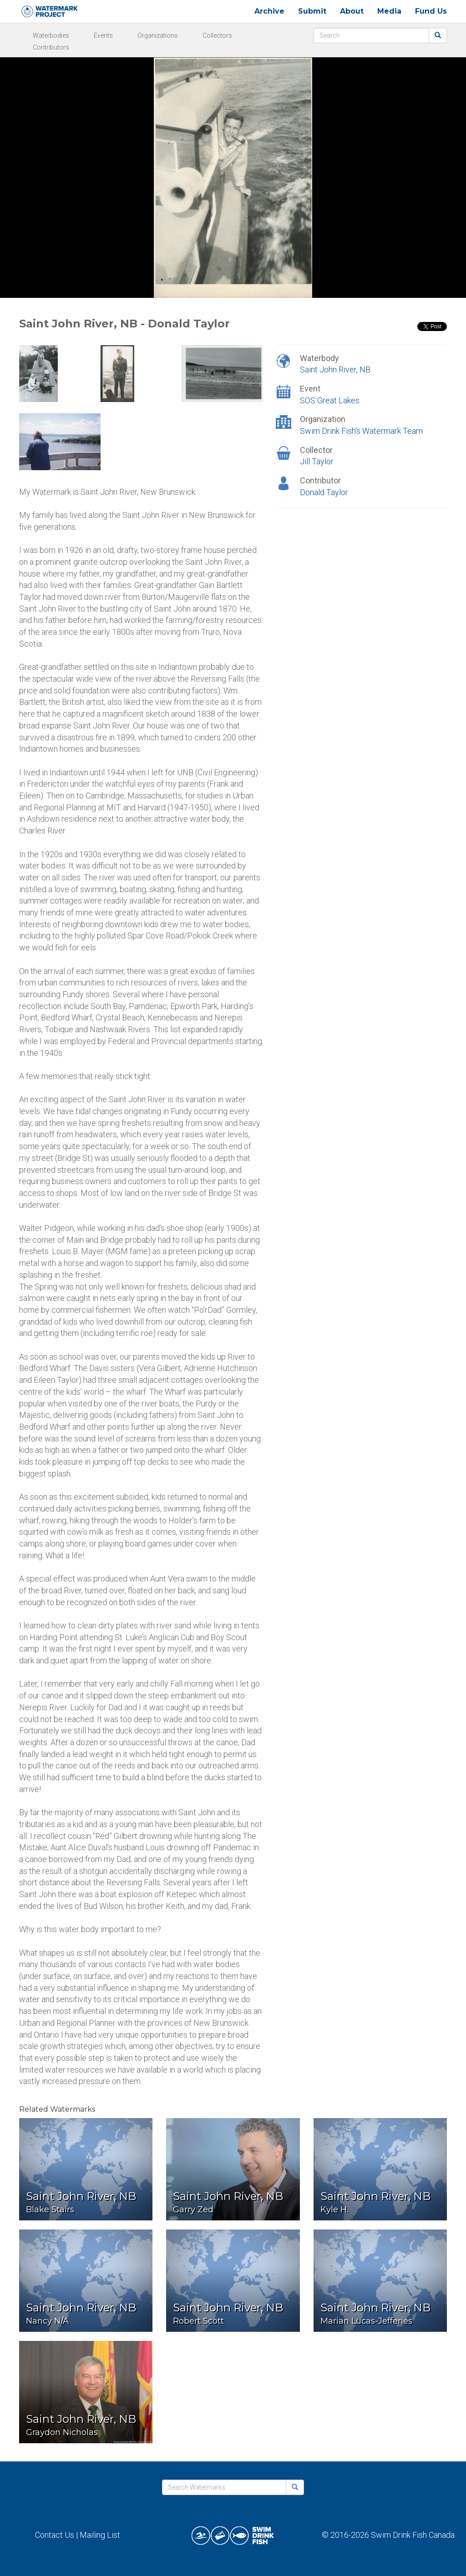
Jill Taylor (317, 461)
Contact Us (54, 2535)
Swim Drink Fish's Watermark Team (361, 431)
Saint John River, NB (335, 369)
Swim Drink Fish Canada (413, 2535)
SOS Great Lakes (330, 400)
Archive (269, 11)
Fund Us (431, 11)
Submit (312, 11)
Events (103, 35)
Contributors (51, 47)
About (352, 11)
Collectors (217, 35)
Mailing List (100, 2535)
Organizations (157, 35)
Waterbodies (51, 35)
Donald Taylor (324, 492)
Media (389, 11)
